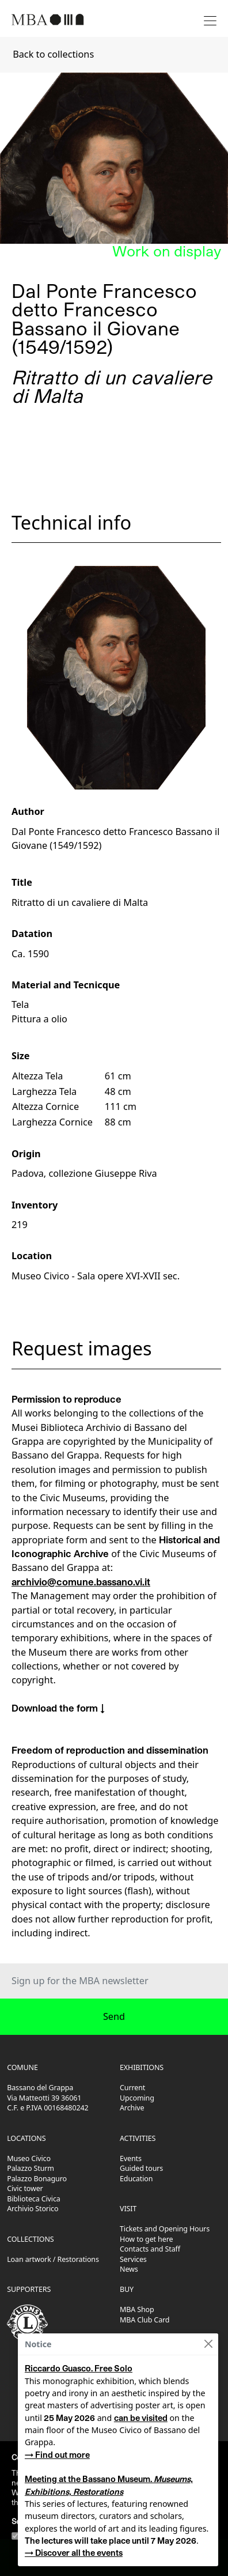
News (129, 2269)
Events (131, 2158)
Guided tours (141, 2168)
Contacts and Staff (150, 2249)
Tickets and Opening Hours (165, 2229)
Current (132, 2087)
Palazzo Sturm (30, 2168)
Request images (82, 1348)
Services (133, 2259)
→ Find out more (57, 2455)
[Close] (208, 2344)
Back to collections (53, 54)
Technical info (71, 522)
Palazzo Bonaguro (37, 2179)
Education (136, 2179)
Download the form (55, 1707)
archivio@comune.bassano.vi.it (81, 1581)
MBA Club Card (144, 2320)
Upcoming (137, 2098)
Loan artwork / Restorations (53, 2259)
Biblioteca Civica (33, 2199)
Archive (132, 2108)
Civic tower (25, 2188)
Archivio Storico (32, 2209)
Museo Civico (29, 2158)
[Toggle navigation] (210, 19)
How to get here (146, 2239)
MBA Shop (137, 2309)
